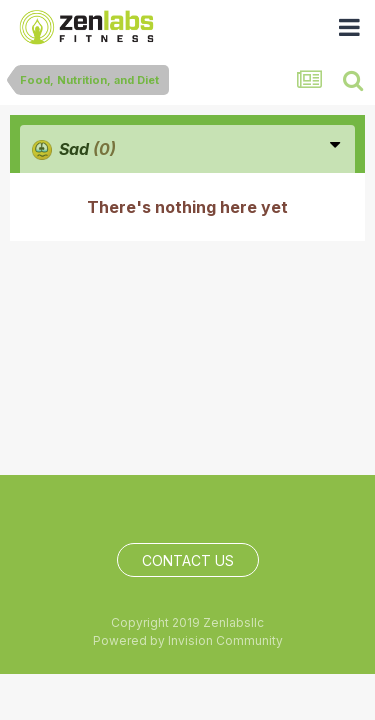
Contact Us (188, 560)
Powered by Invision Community (188, 640)
